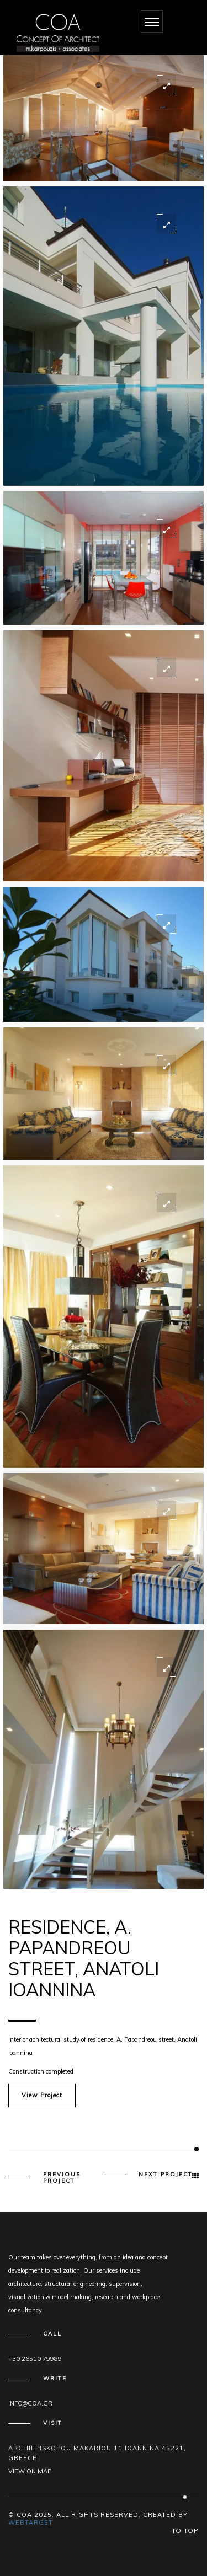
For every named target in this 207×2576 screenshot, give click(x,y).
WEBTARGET (30, 2522)
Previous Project (62, 2177)
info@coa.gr (30, 2403)
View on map (29, 2471)
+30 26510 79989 (35, 2359)
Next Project (166, 2174)
